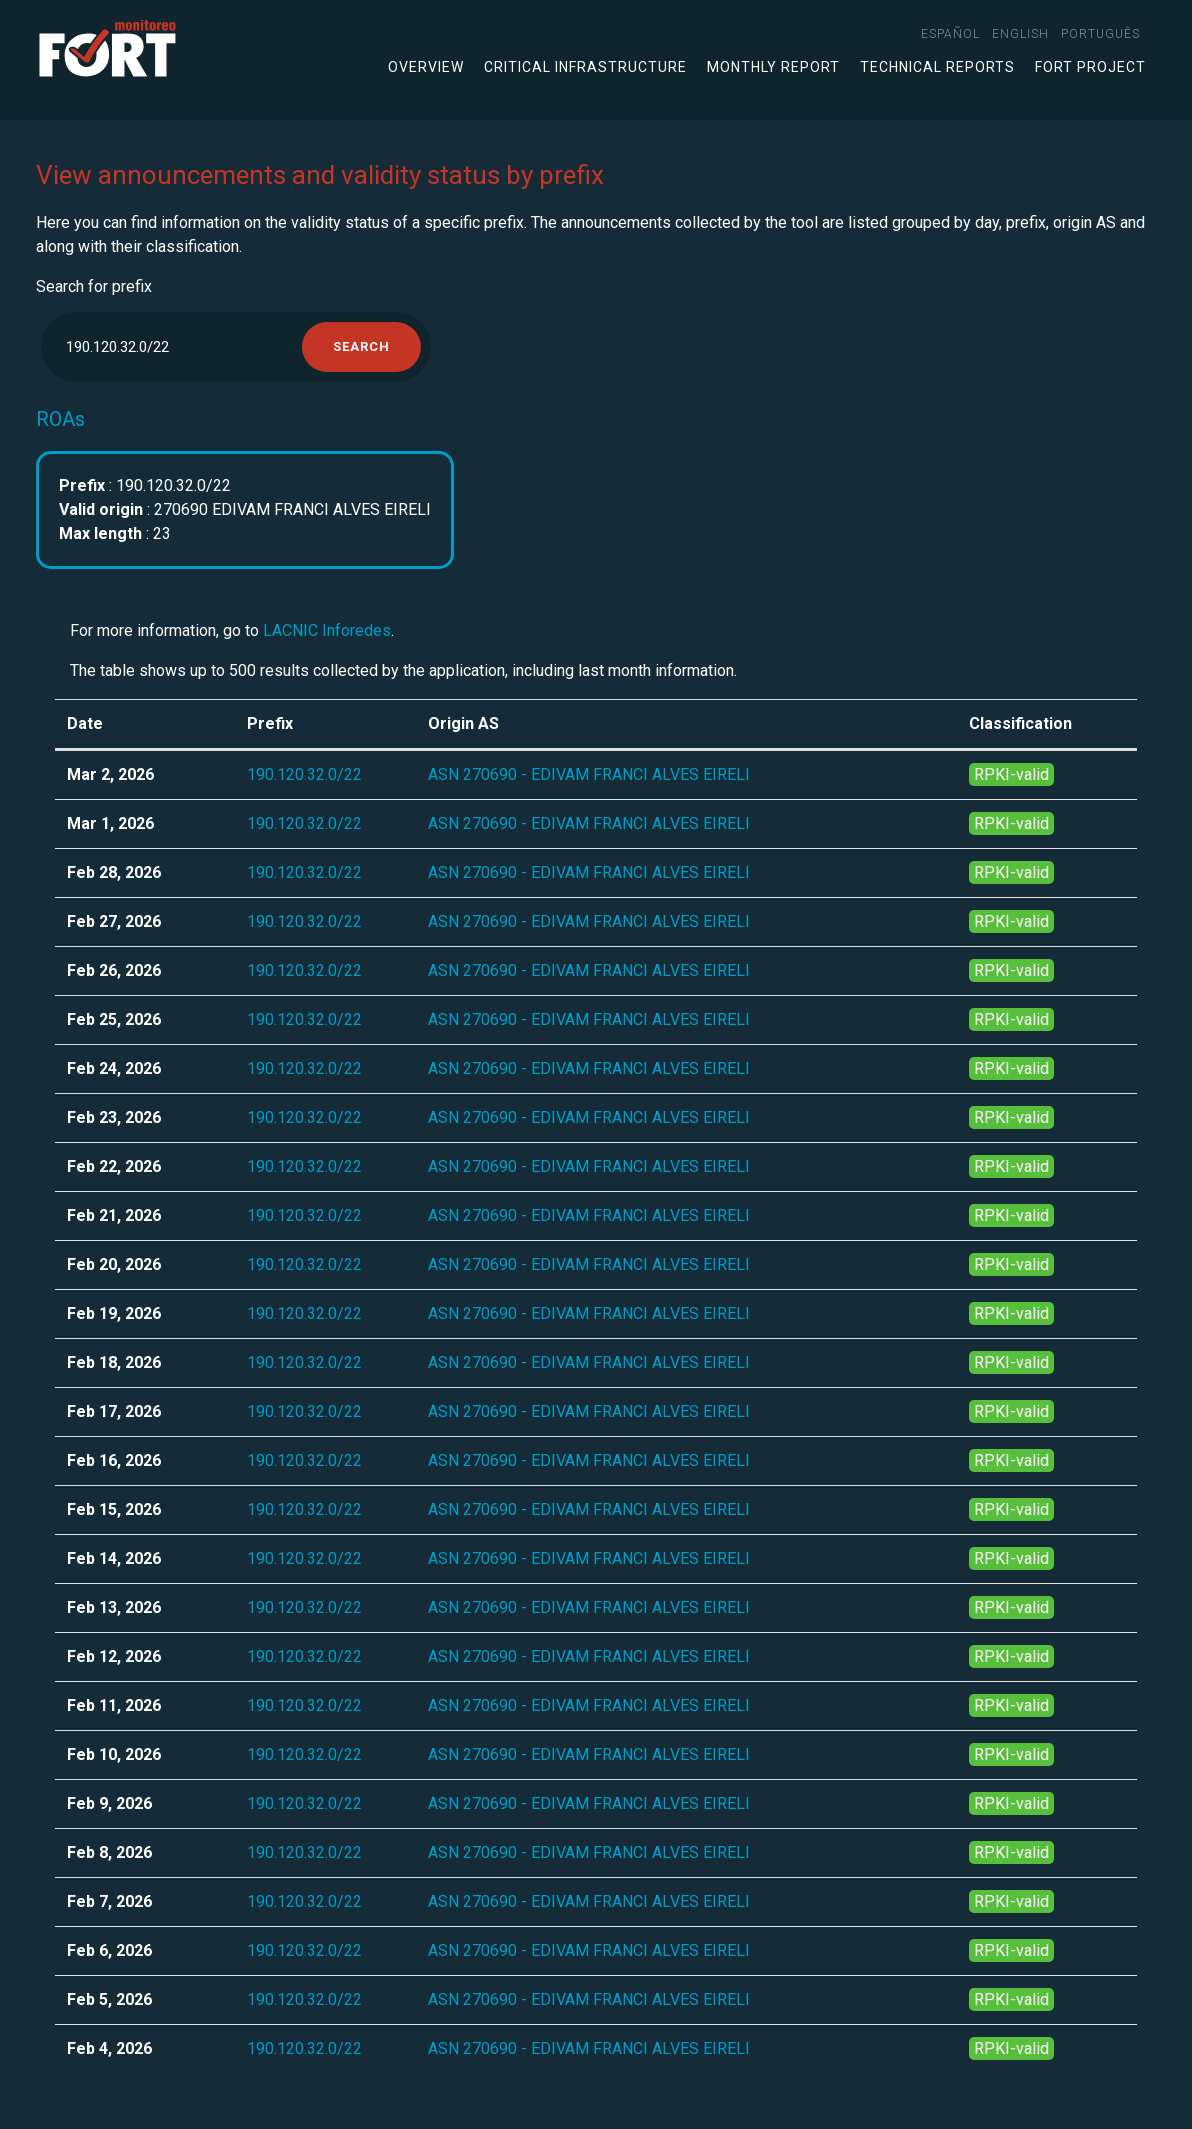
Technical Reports (937, 67)
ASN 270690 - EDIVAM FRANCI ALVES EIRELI (589, 774)
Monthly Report (773, 67)
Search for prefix (94, 286)
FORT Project (1090, 67)
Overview (426, 67)
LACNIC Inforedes (327, 630)
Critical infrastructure (585, 67)
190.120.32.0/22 (304, 774)
